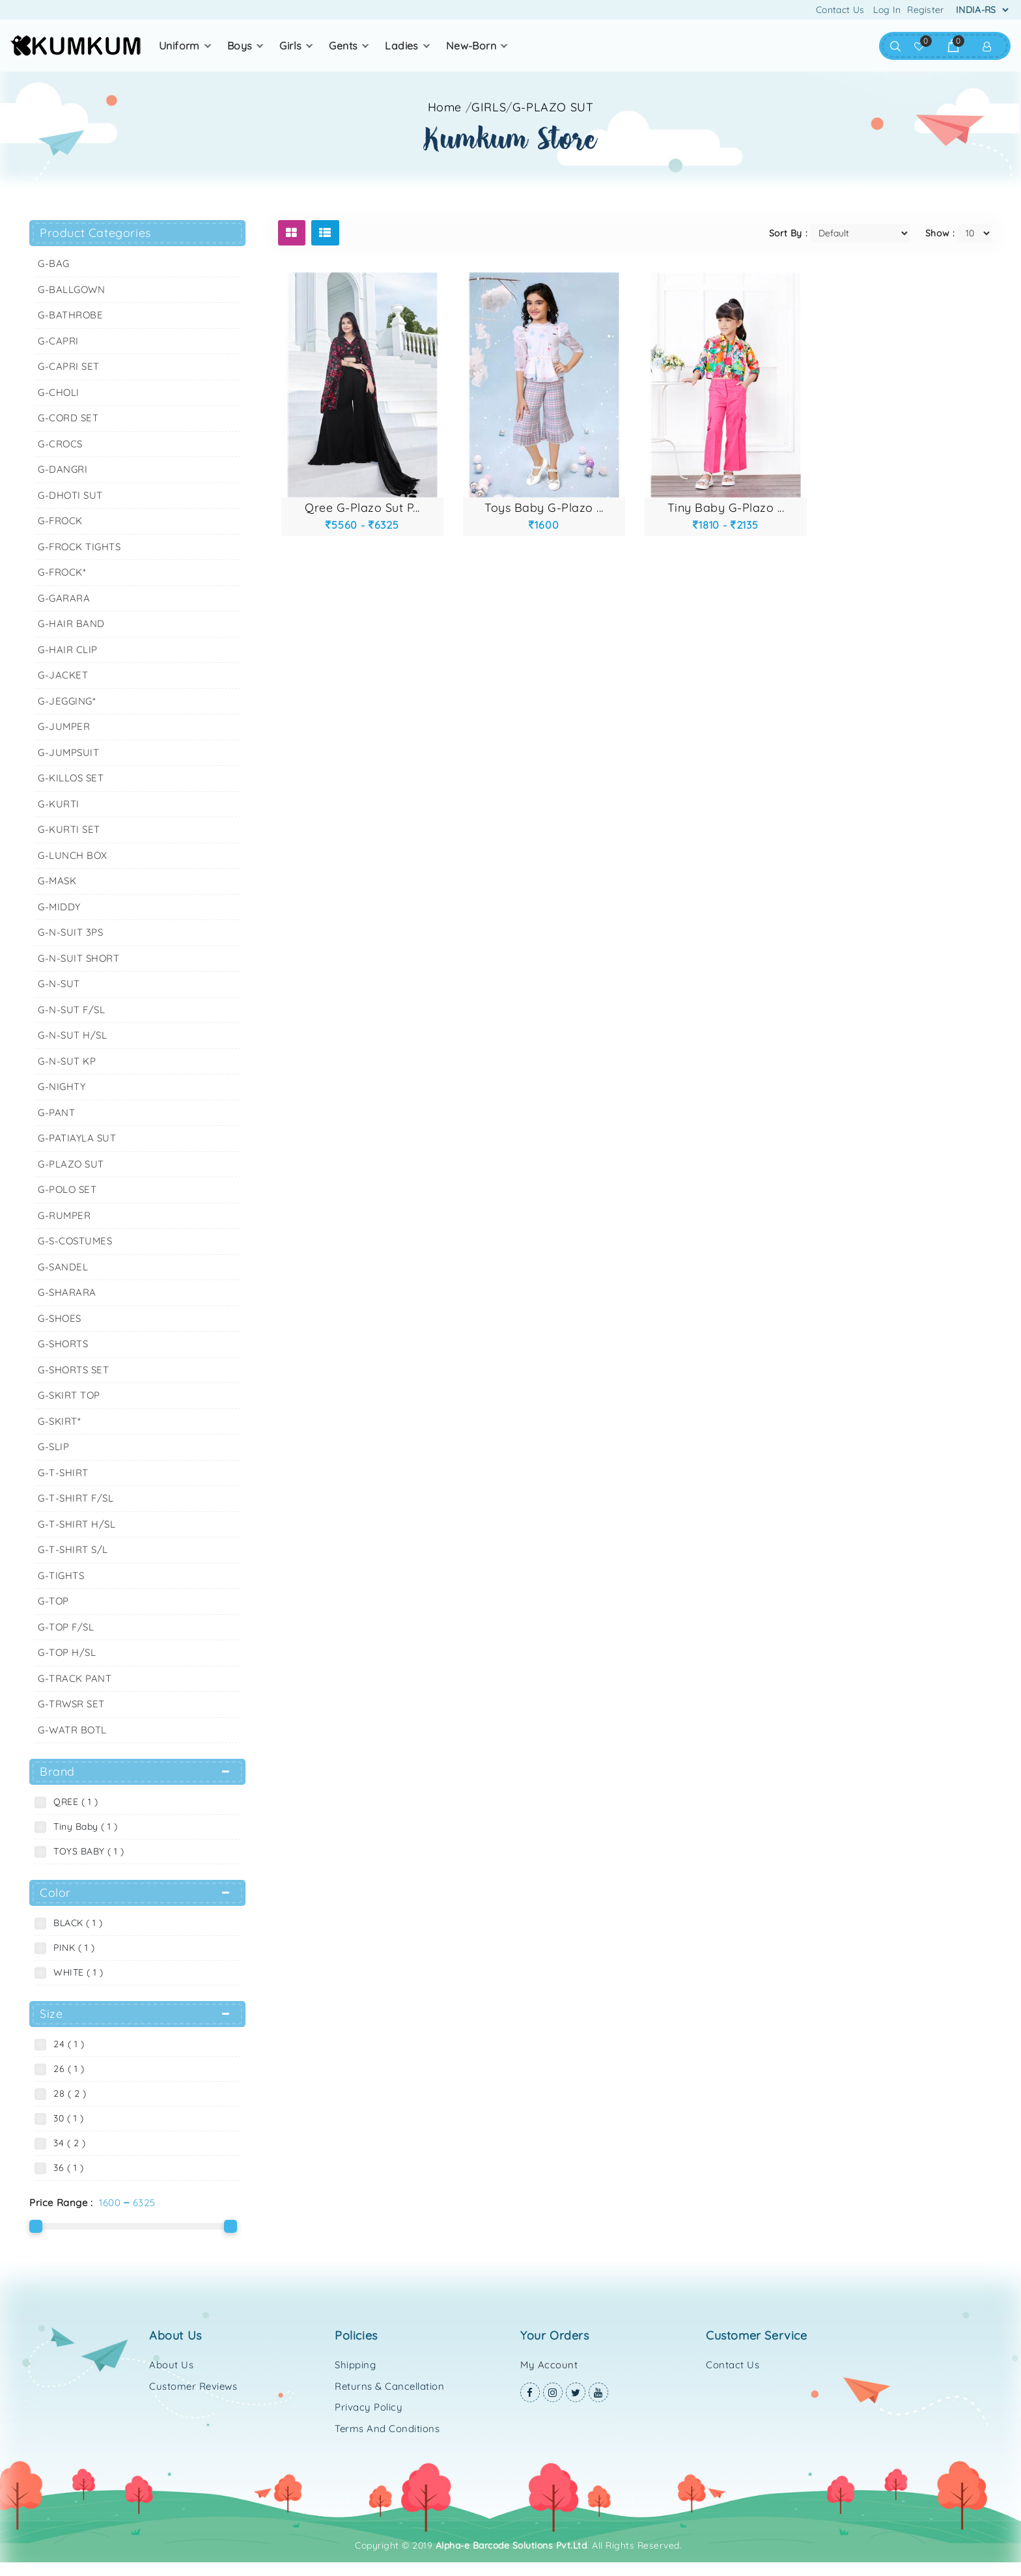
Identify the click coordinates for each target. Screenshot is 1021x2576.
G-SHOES (59, 1318)
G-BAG (54, 263)
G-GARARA (64, 598)
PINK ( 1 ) (71, 1947)
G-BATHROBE (70, 315)
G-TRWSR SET (71, 1704)
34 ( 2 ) (66, 2143)
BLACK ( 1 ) (75, 1923)
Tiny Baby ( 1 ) (83, 1826)
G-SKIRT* (59, 1421)
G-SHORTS (63, 1343)
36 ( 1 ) (65, 2168)
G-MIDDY (59, 907)
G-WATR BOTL (72, 1730)
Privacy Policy (368, 2407)
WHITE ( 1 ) (76, 1972)
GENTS (343, 45)
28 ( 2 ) (67, 2093)
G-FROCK (60, 520)
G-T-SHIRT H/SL (76, 1524)
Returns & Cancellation (389, 2386)
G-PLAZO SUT (553, 107)
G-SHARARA (67, 1292)
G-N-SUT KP (67, 1061)
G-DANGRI (62, 469)
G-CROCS (60, 444)
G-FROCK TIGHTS (79, 546)
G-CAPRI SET (69, 366)
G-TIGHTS (61, 1575)
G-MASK (57, 881)
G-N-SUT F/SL (71, 1009)
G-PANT (56, 1112)
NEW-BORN (471, 45)
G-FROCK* (62, 572)
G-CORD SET (68, 418)
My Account (549, 2365)
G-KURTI (58, 804)
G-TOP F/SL (66, 1627)
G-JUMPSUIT (68, 752)
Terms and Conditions (387, 2428)
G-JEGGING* (67, 701)
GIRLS (290, 45)
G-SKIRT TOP (69, 1395)
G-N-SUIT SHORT (78, 958)
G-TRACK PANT (74, 1678)
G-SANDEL (63, 1267)
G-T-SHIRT (63, 1472)
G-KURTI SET (69, 829)
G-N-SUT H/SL (72, 1035)
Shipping (355, 2365)
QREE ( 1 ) (73, 1802)
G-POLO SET (67, 1189)
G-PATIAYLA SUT (77, 1138)
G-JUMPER (64, 726)
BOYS (240, 45)
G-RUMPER (64, 1215)
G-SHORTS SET (73, 1370)
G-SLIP (53, 1446)
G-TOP (53, 1601)
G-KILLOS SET (71, 778)
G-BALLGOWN (71, 289)
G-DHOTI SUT (70, 495)
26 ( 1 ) (66, 2069)
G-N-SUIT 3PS (70, 932)
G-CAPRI (58, 341)
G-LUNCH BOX (72, 855)
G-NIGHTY (61, 1086)
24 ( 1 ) (66, 2044)
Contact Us (840, 10)
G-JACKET (63, 675)
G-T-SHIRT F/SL (75, 1498)
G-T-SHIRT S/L (73, 1549)
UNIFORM (179, 45)
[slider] (35, 2226)
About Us (171, 2365)
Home (445, 107)
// (530, 107)
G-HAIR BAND (71, 623)
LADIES (401, 45)
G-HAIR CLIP (68, 649)
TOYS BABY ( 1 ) (86, 1851)
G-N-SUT (59, 983)
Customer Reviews (193, 2386)
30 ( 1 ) (65, 2118)
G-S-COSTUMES (75, 1241)
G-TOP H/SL (67, 1652)
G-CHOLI (58, 392)
